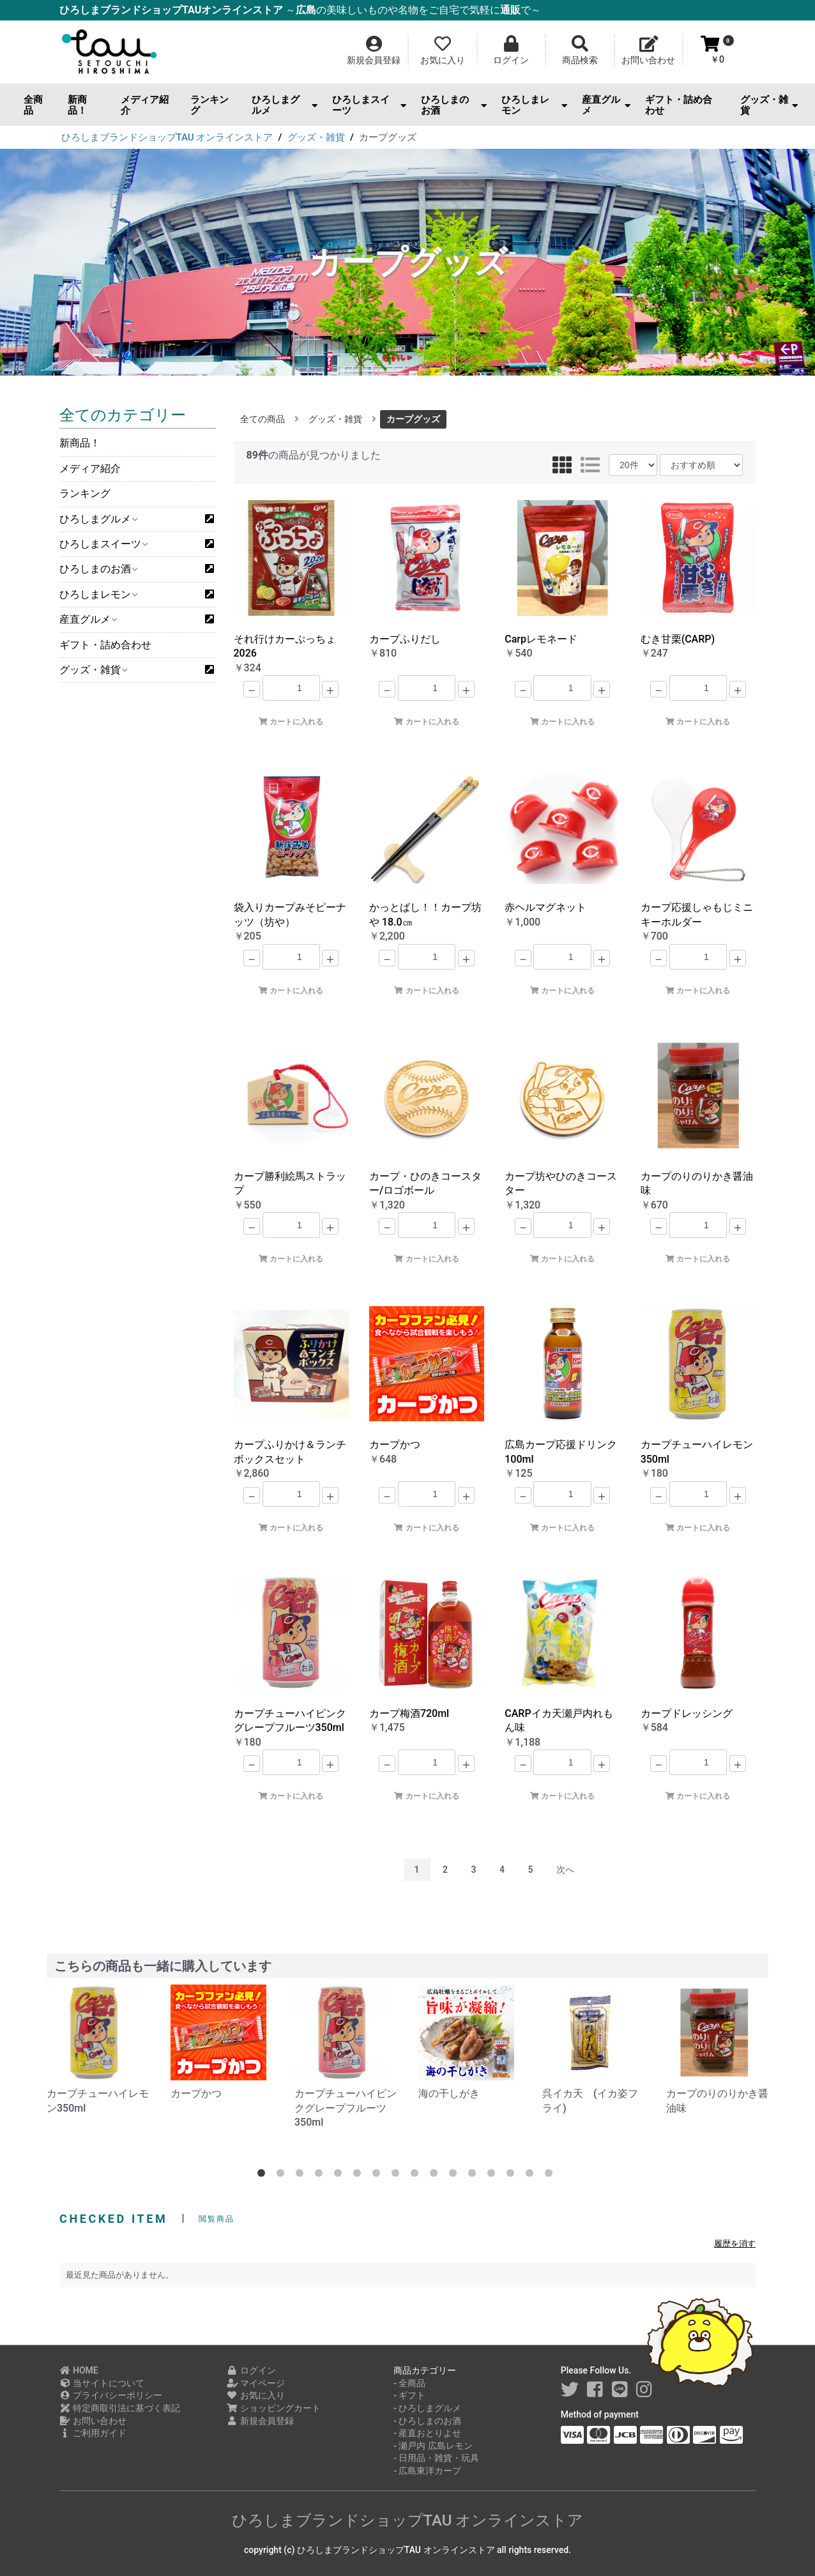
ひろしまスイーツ (369, 105)
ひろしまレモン (534, 105)
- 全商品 (409, 2383)
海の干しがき (449, 2093)
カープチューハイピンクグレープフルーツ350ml (345, 2107)
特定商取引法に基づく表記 (119, 2408)
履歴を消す (735, 2243)
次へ (565, 1869)
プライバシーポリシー (110, 2395)
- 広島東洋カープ (427, 2470)
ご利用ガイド (92, 2433)
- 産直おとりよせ (427, 2433)
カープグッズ (413, 419)
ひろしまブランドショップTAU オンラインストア (408, 2520)
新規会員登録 (260, 2421)
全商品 (33, 105)
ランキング (209, 105)
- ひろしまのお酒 (427, 2421)
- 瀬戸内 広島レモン (433, 2446)
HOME (78, 2370)
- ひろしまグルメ (427, 2408)
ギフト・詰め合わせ (678, 105)
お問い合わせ (92, 2421)
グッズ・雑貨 (769, 105)
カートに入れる (291, 721)
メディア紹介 (145, 105)
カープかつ (196, 2093)
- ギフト (409, 2395)
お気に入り (256, 2395)
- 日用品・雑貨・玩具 (436, 2458)
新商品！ (77, 105)
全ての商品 (262, 419)
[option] (98, 2050)
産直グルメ (606, 105)
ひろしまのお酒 (454, 105)
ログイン (251, 2370)
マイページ (256, 2383)
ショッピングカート (274, 2408)
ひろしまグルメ (284, 105)
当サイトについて (101, 2383)
